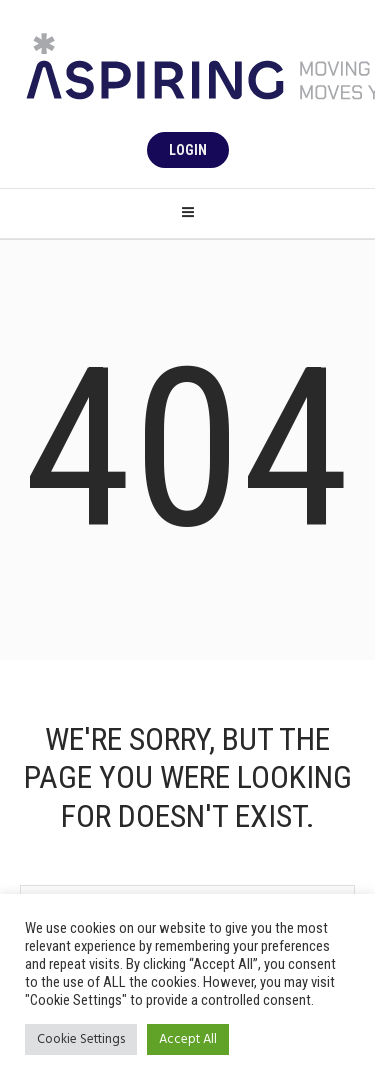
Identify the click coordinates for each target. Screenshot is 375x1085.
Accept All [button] (188, 1039)
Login (188, 150)
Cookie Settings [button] (81, 1039)
